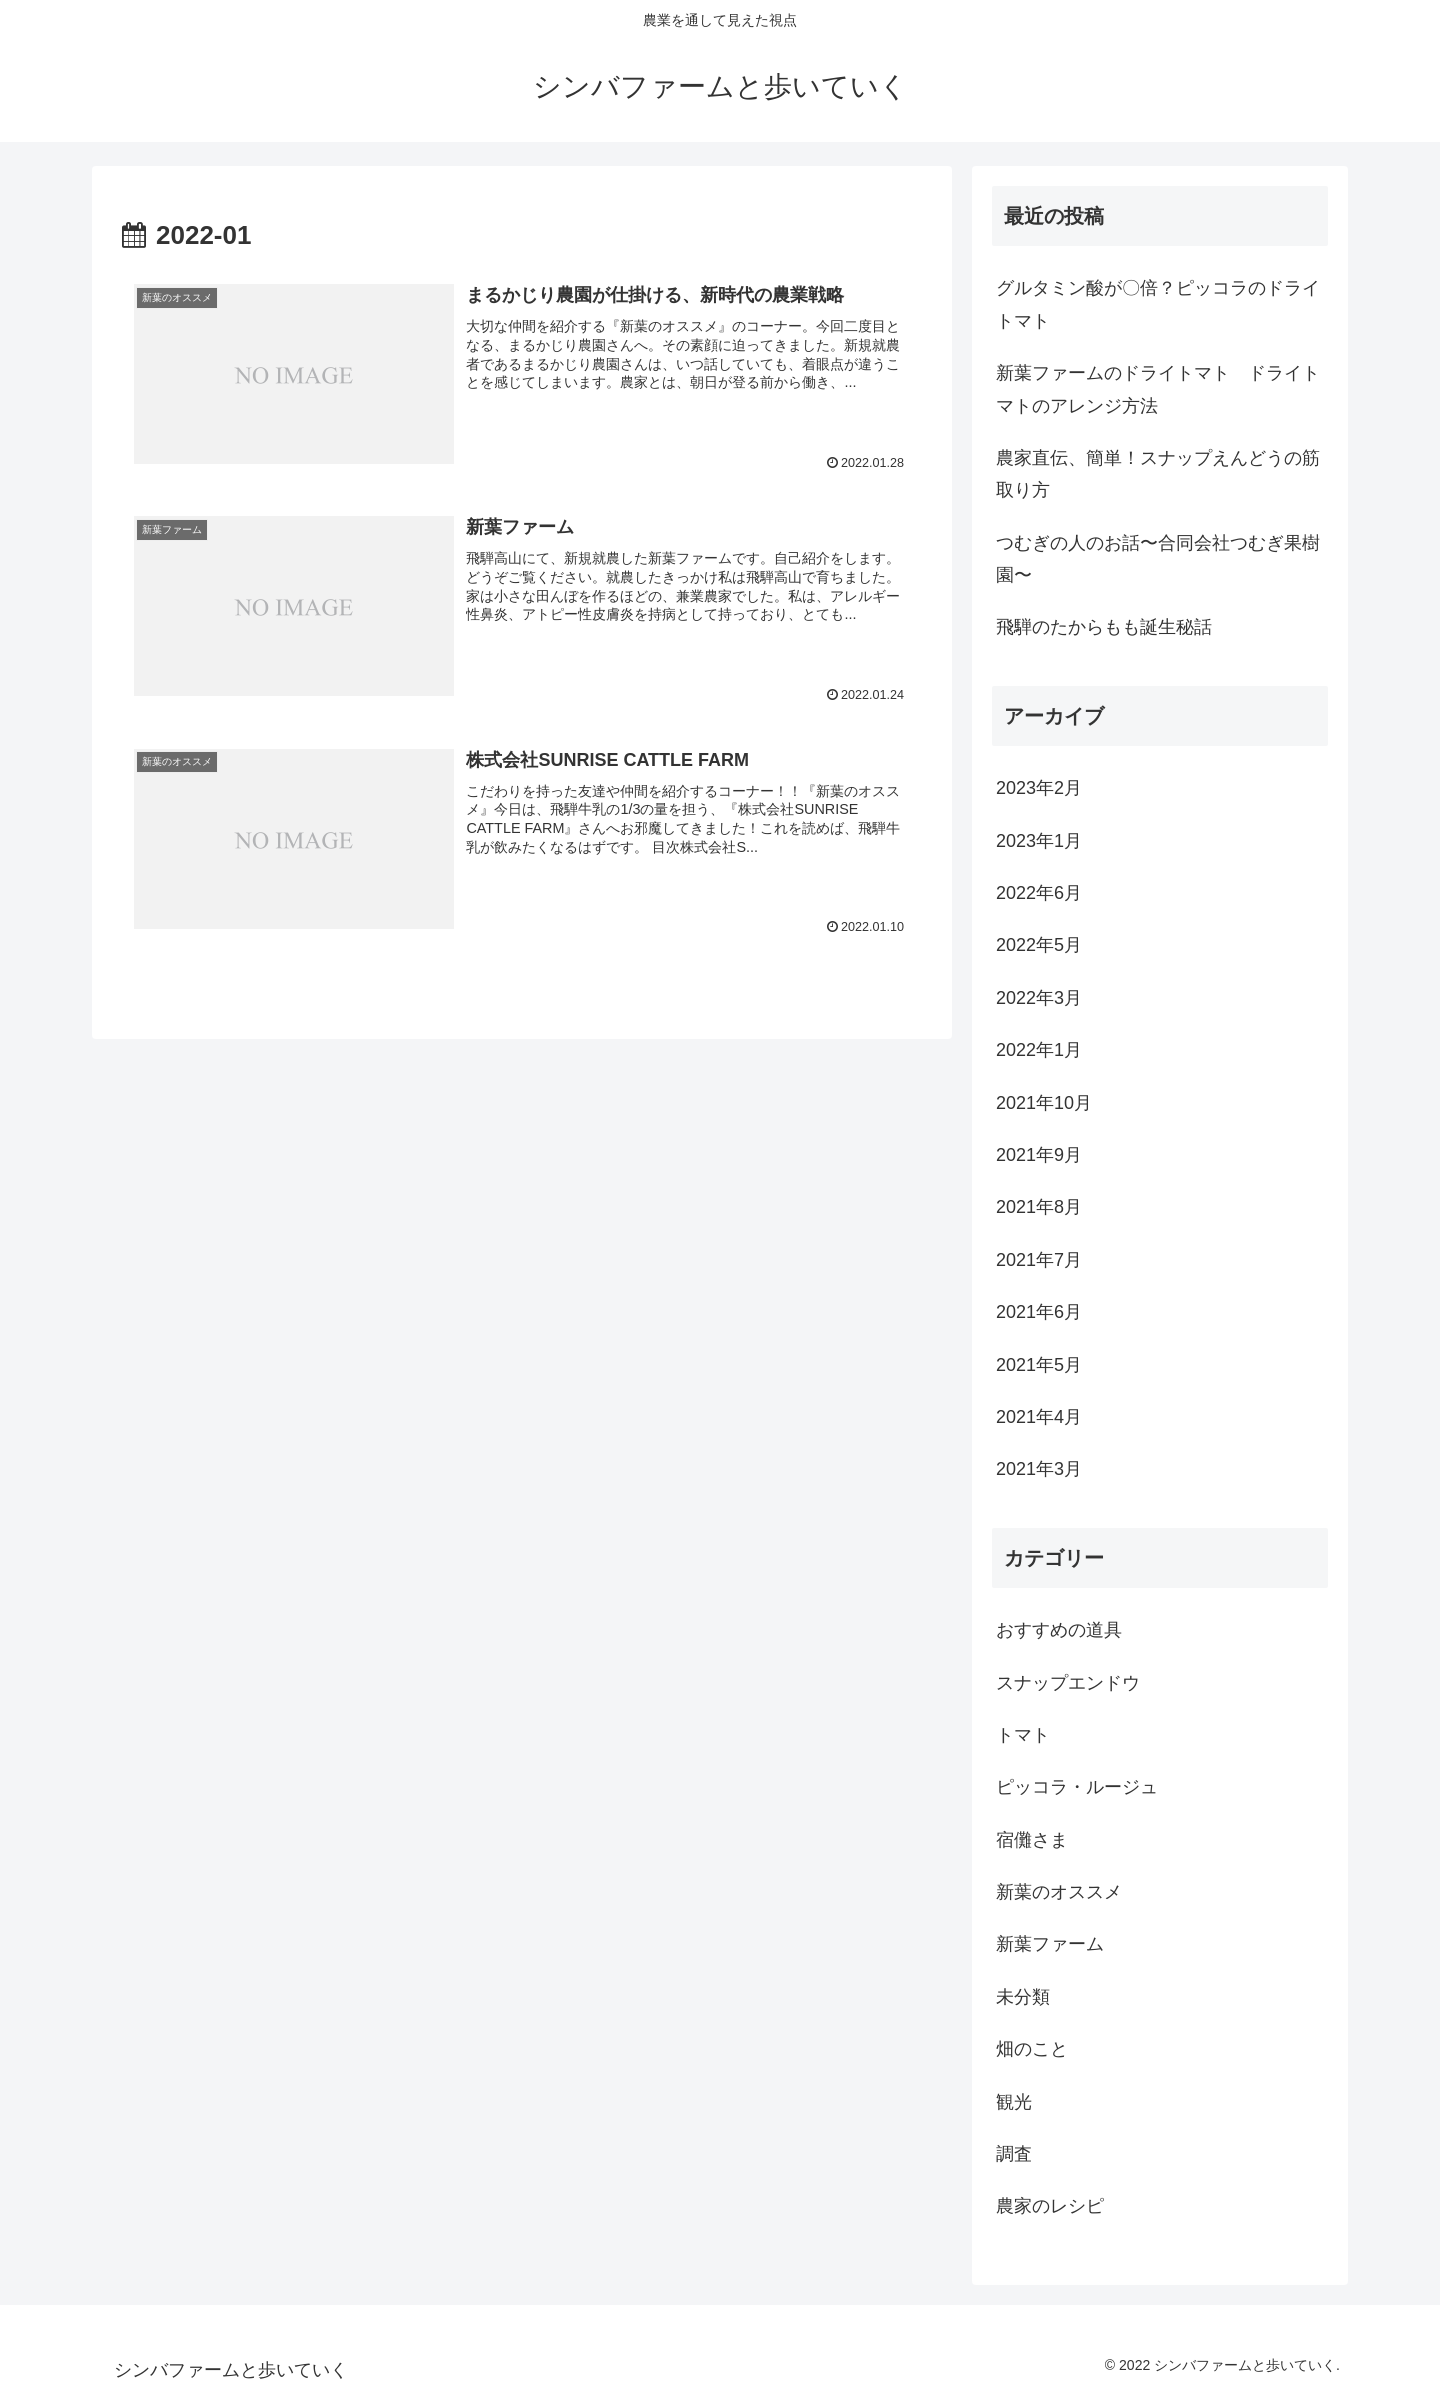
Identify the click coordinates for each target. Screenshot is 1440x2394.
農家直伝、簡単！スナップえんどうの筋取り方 (1158, 474)
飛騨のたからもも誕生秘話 (1104, 627)
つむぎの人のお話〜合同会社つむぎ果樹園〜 (1158, 559)
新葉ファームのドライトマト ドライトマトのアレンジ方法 (1158, 389)
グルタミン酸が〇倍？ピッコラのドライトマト (1158, 304)
